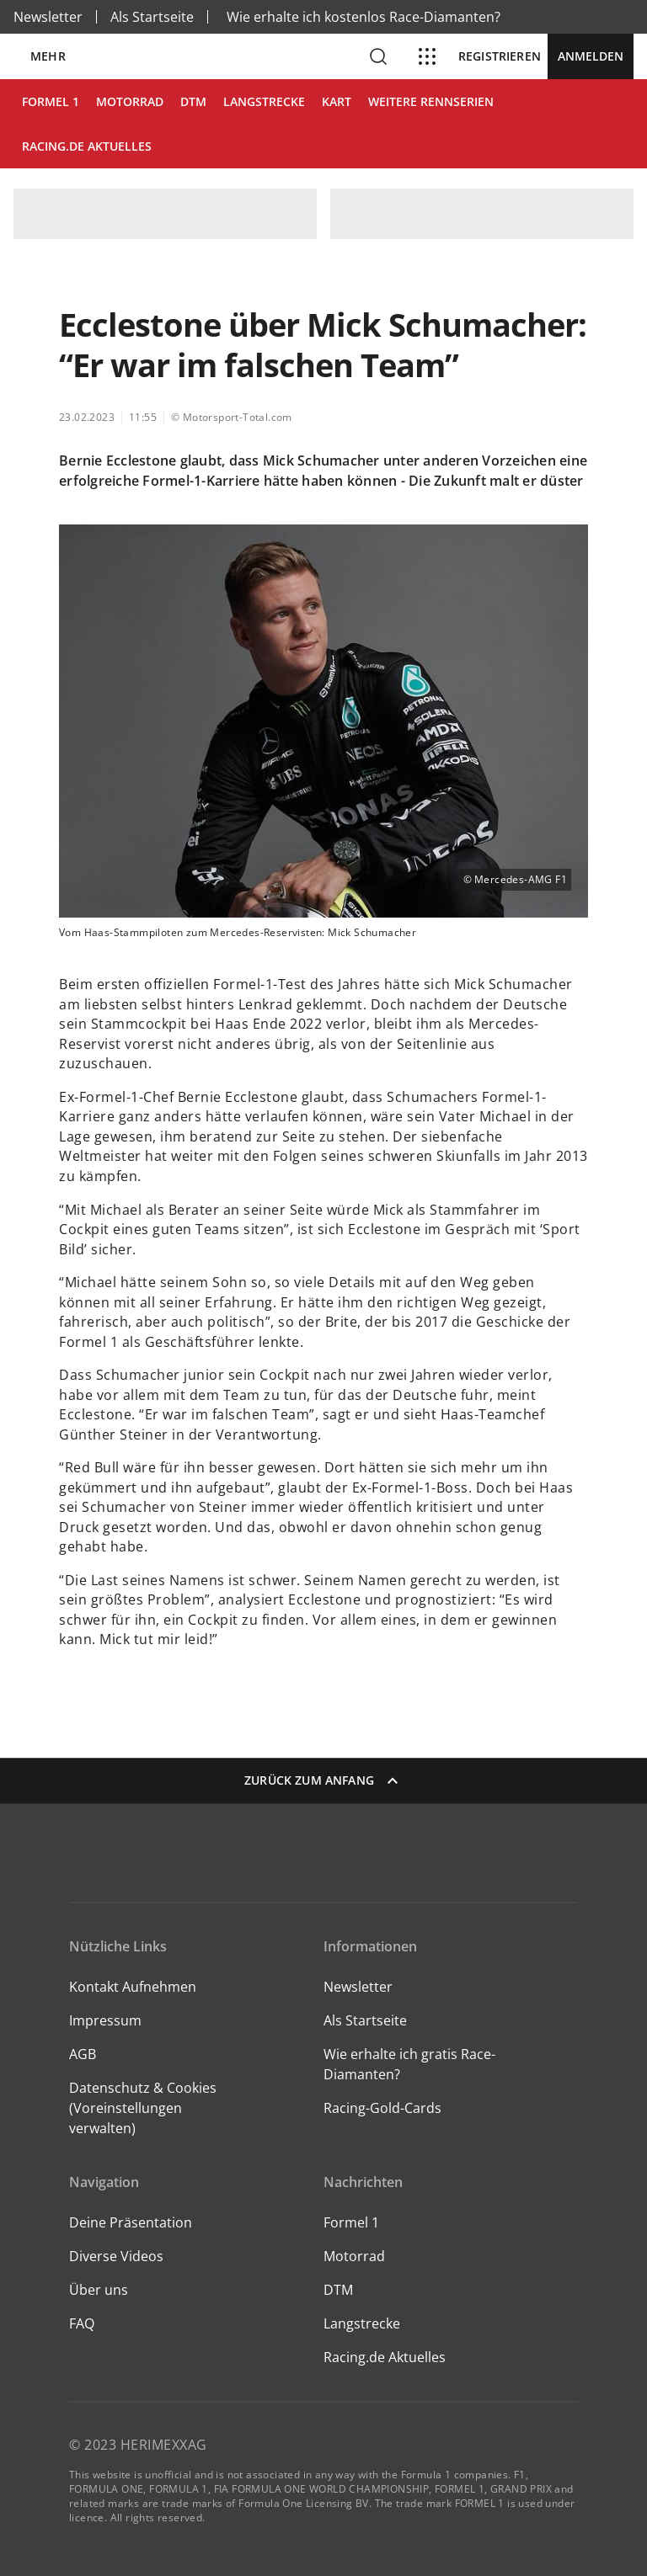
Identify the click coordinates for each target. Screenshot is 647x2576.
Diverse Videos (116, 2256)
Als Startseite (152, 17)
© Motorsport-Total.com (231, 417)
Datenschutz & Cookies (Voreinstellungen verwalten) (143, 2107)
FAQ (81, 2323)
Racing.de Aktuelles (385, 2357)
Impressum (105, 2020)
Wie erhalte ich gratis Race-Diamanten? (409, 2064)
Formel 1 (351, 2222)
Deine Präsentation (132, 2222)
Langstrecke (362, 2323)
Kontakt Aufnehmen (132, 1986)
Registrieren (500, 56)
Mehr (48, 56)
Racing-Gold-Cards (382, 2108)
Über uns (98, 2290)
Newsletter (48, 17)
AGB (82, 2054)
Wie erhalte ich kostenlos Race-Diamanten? (363, 17)
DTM (338, 2290)
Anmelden (590, 56)
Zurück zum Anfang (323, 1780)
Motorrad (354, 2256)
